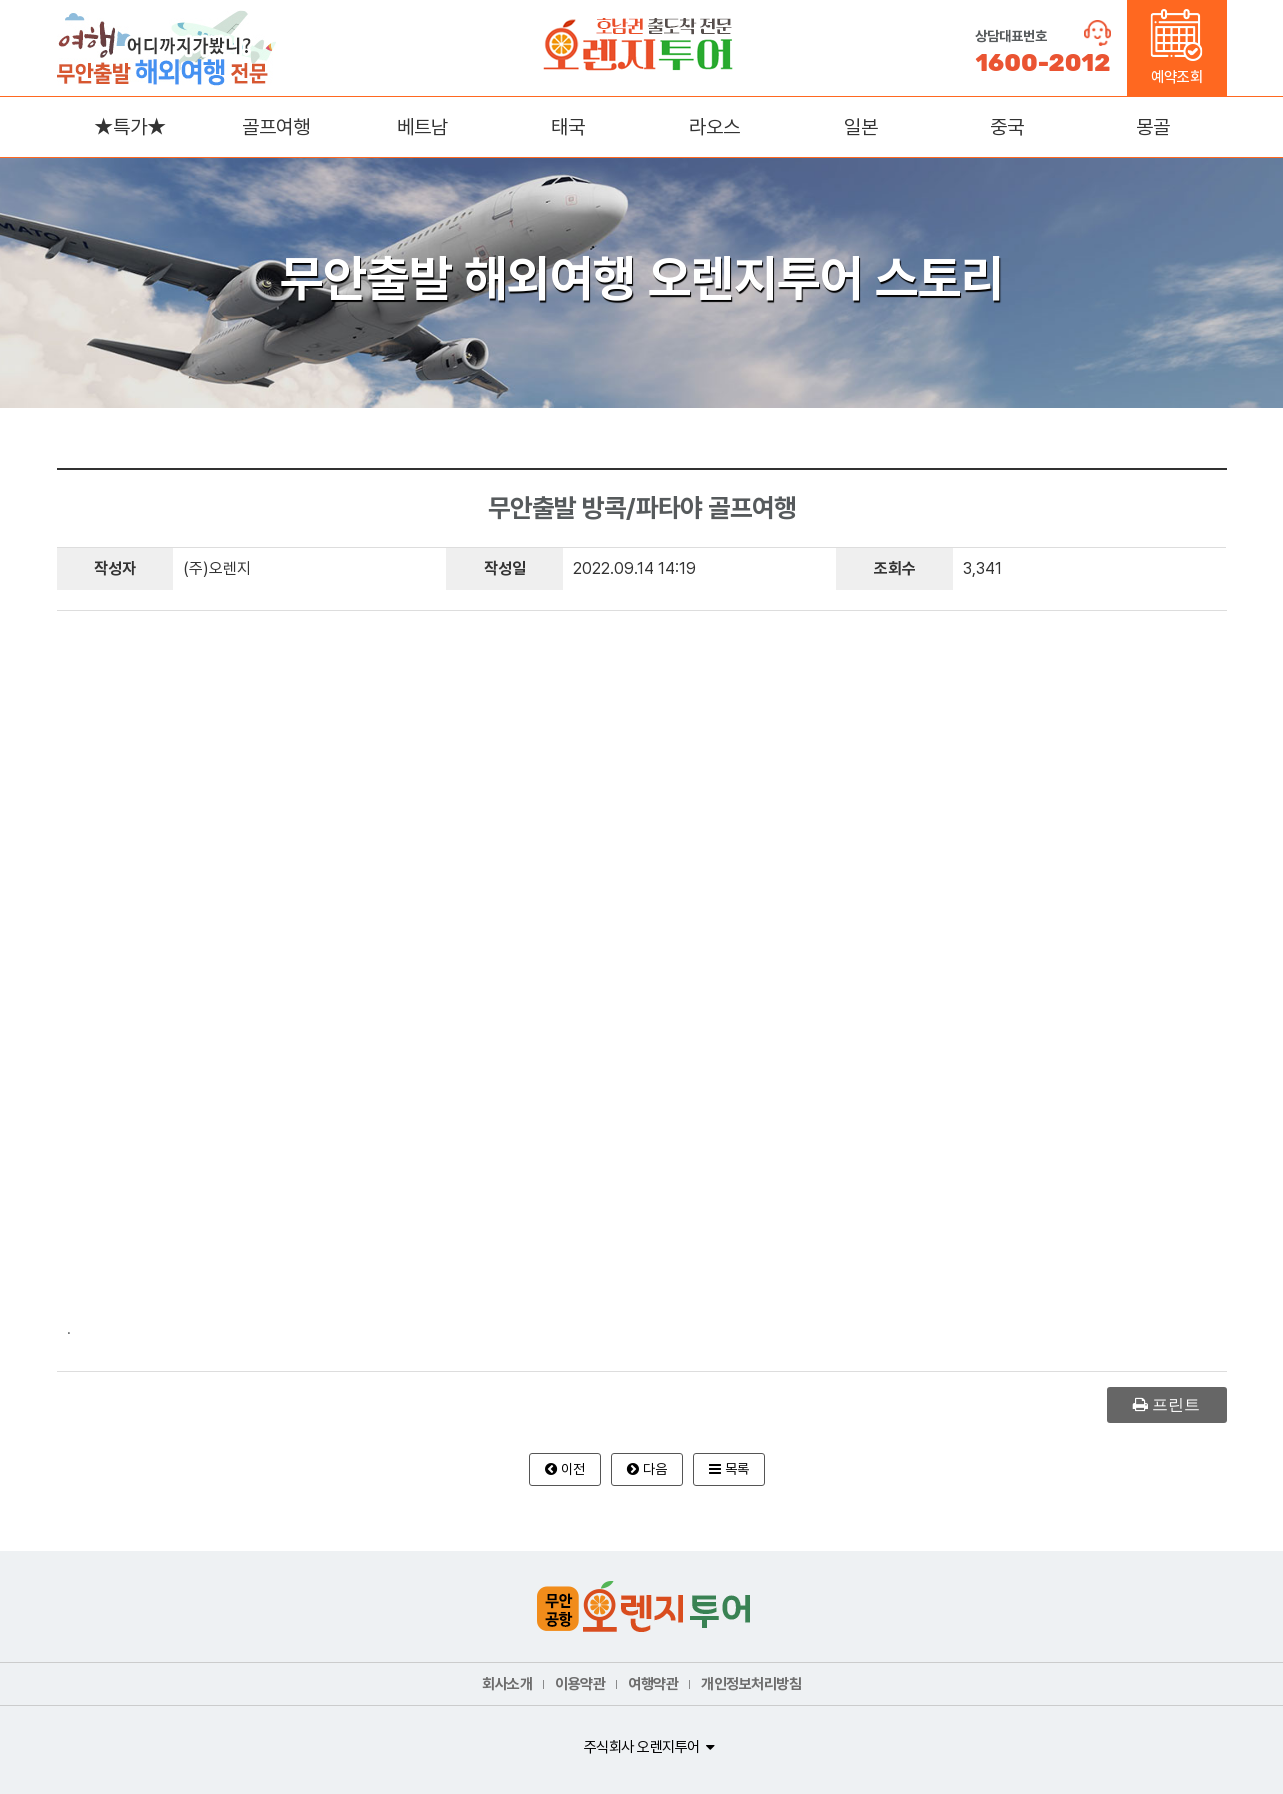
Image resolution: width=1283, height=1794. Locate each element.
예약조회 (1176, 47)
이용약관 (580, 1684)
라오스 (714, 127)
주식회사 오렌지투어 (642, 1747)
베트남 (422, 127)
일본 (861, 127)
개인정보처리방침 (751, 1684)
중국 (1007, 127)
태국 (568, 127)
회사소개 (507, 1684)
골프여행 (276, 127)
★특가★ (130, 127)
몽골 (1153, 127)
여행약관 (653, 1684)
